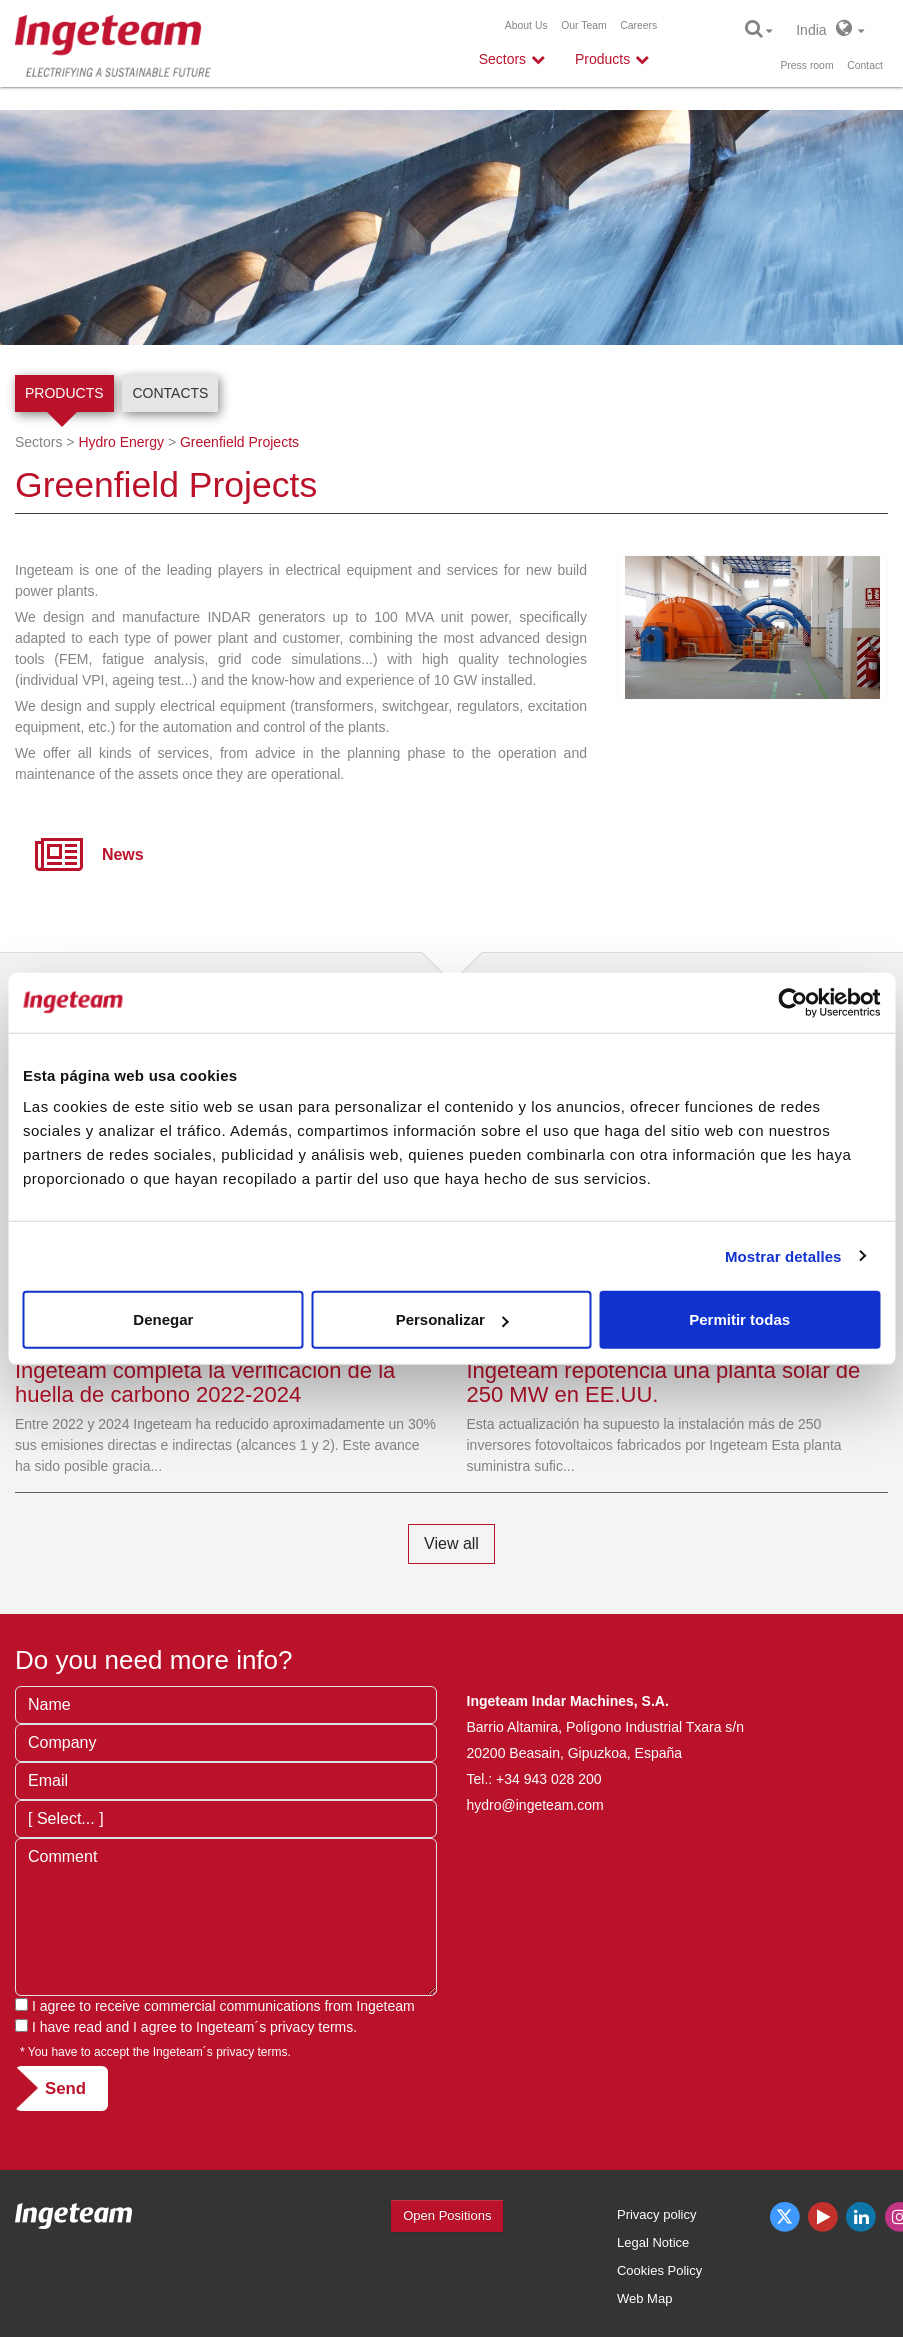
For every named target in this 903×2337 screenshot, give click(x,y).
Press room (806, 65)
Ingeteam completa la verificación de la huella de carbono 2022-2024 (205, 1382)
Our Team (583, 25)
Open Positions (447, 2215)
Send (65, 2088)
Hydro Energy (121, 442)
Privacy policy (656, 2214)
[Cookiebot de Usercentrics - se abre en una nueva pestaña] (792, 1002)
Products (64, 393)
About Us (526, 25)
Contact (865, 65)
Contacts (170, 393)
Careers (638, 25)
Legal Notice (653, 2242)
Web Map (644, 2298)
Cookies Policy (659, 2270)
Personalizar (452, 1319)
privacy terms (311, 2027)
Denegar (163, 1319)
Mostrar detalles (783, 1255)
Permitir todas (739, 1319)
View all (451, 1543)
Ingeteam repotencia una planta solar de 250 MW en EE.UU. (664, 1382)
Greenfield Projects (239, 442)
